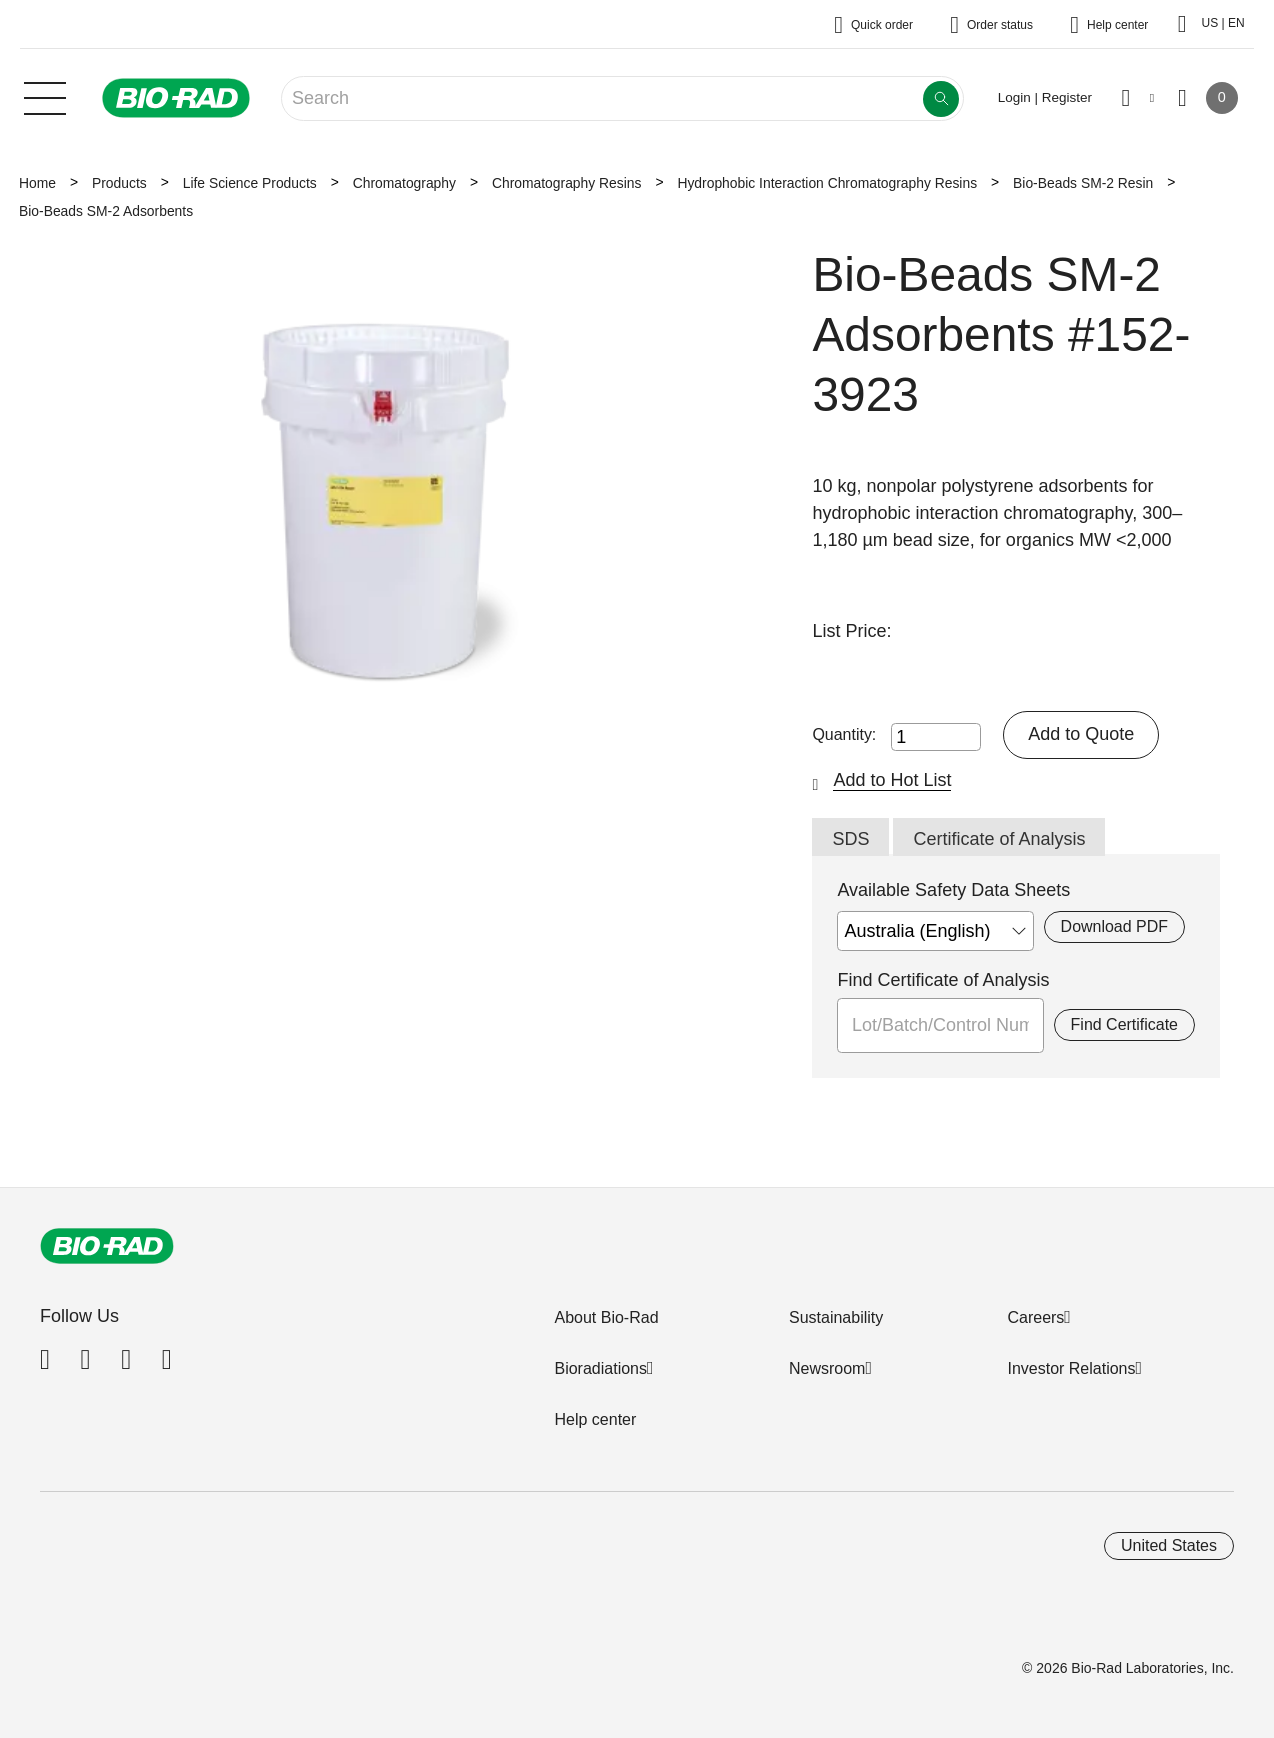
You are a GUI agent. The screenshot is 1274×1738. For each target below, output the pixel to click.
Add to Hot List (892, 780)
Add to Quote (1081, 734)
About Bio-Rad (606, 1317)
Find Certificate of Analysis (943, 980)
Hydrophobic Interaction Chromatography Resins (827, 183)
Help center (595, 1419)
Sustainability (836, 1317)
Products (119, 183)
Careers (1035, 1317)
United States (1169, 1545)
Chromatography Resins (566, 183)
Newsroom (827, 1368)
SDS (850, 839)
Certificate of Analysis (999, 839)
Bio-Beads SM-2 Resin (1083, 183)
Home (37, 183)
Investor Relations (1071, 1368)
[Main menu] (45, 96)
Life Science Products (250, 183)
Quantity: (844, 734)
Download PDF (1114, 926)
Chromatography (404, 183)
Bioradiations (600, 1368)
